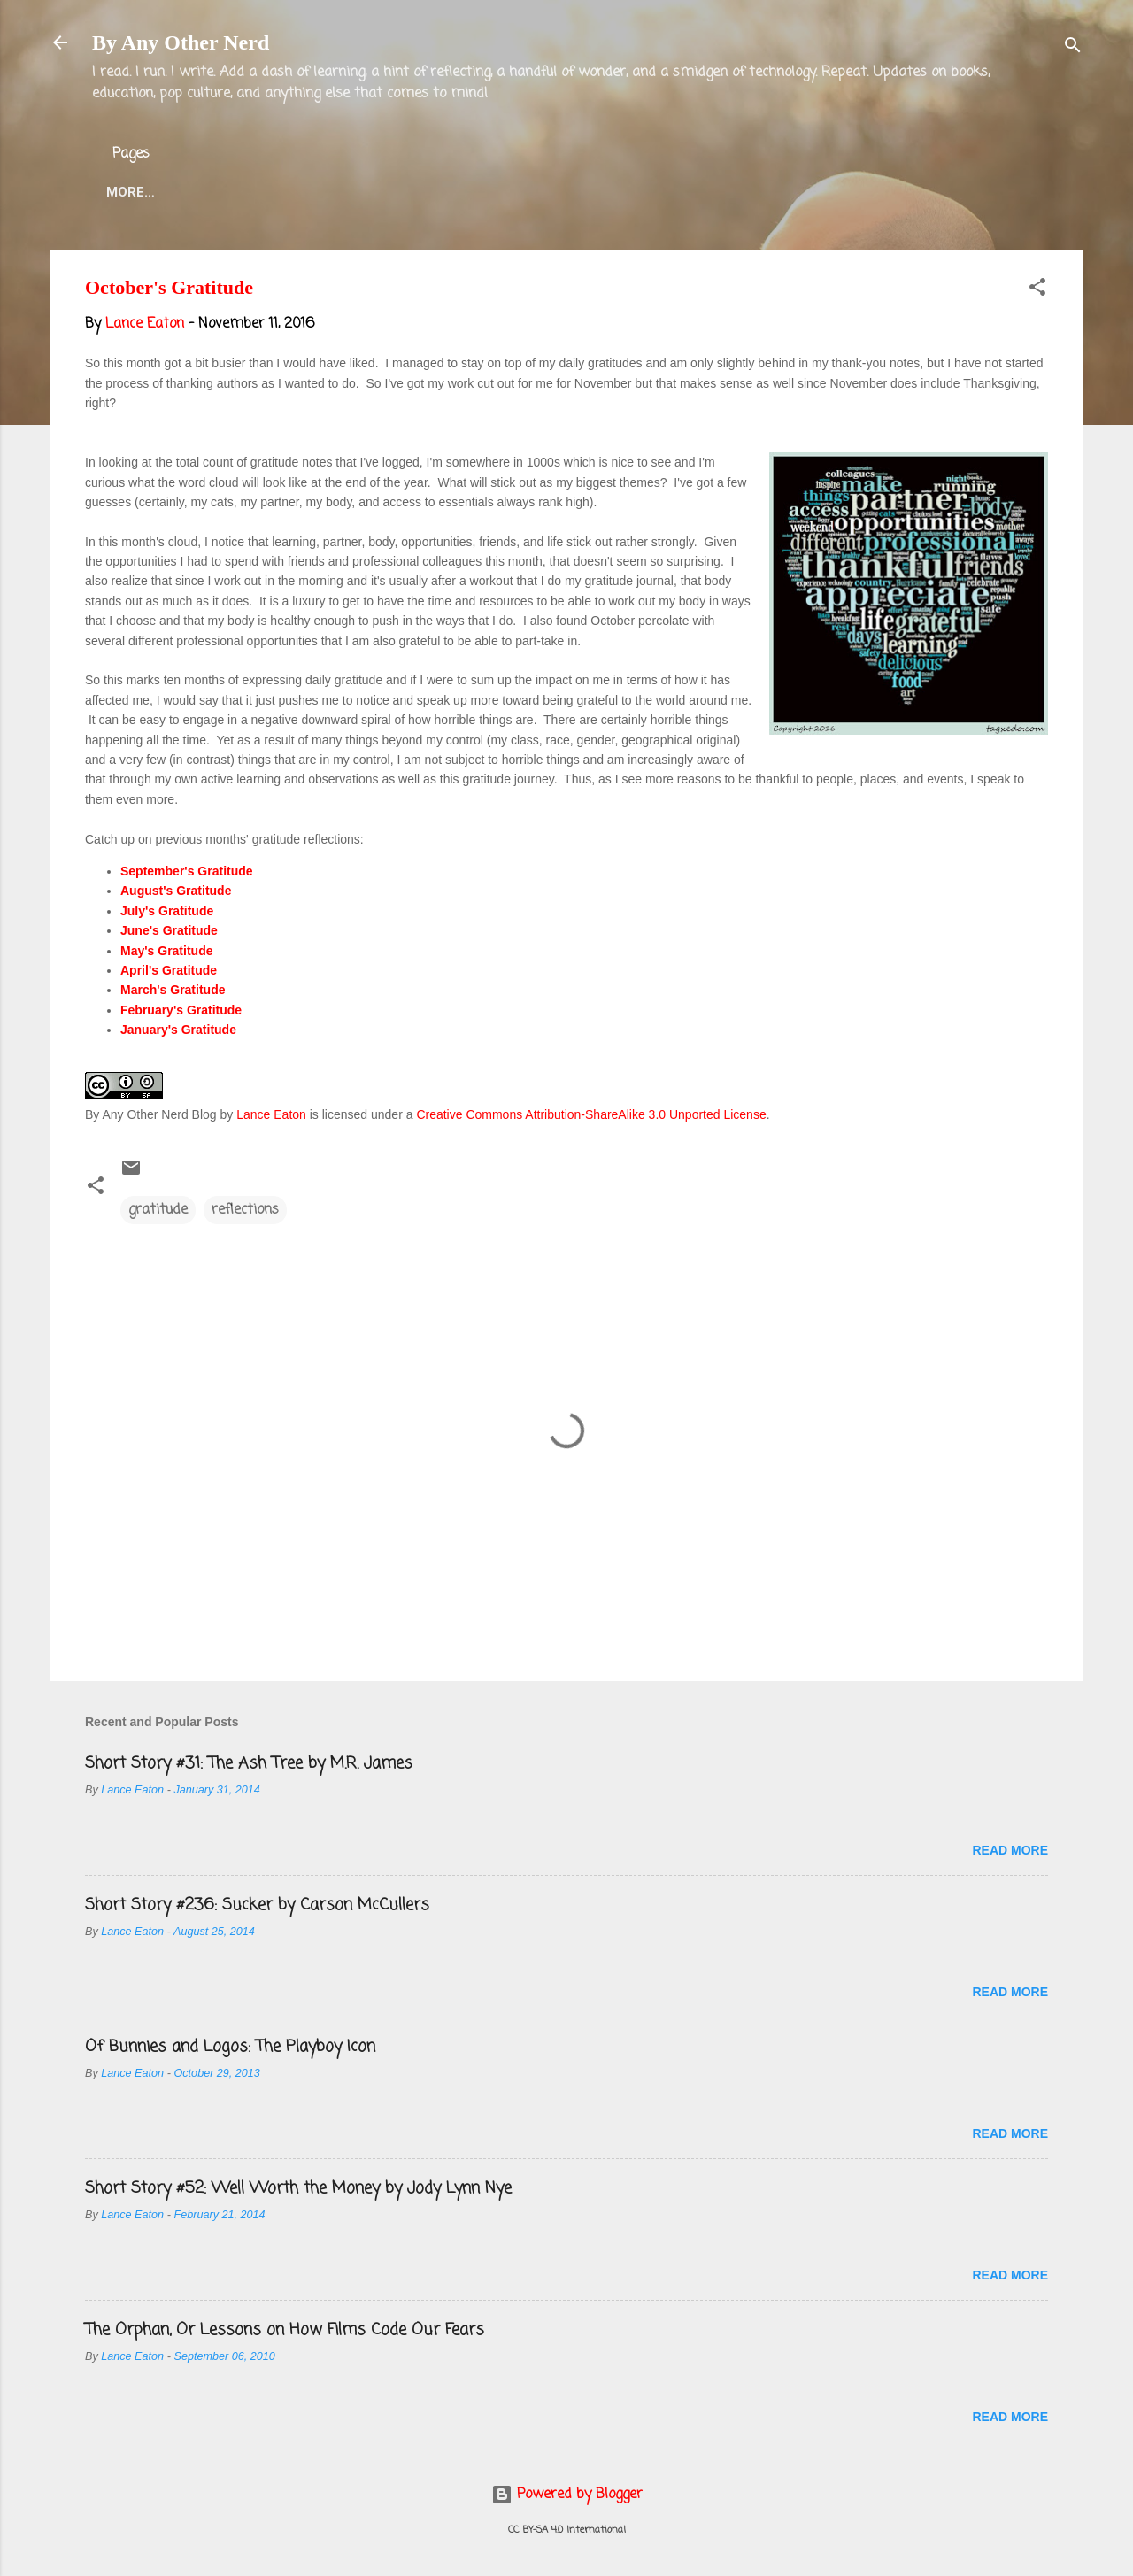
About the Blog (236, 192)
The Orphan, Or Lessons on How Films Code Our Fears (284, 2330)
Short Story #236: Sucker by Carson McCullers (257, 1905)
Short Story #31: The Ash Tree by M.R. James (248, 1763)
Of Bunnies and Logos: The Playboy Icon (230, 2046)
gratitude (158, 1210)
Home (125, 192)
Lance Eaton (373, 192)
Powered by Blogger (567, 2494)
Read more (1010, 1850)
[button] (1037, 290)
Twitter (483, 192)
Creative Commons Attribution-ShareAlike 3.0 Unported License (591, 1114)
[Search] (1072, 48)
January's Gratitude (178, 1029)
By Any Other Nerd (180, 42)
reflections (245, 1210)
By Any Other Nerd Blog (151, 1114)
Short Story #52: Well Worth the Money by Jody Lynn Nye (298, 2188)
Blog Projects (600, 192)
